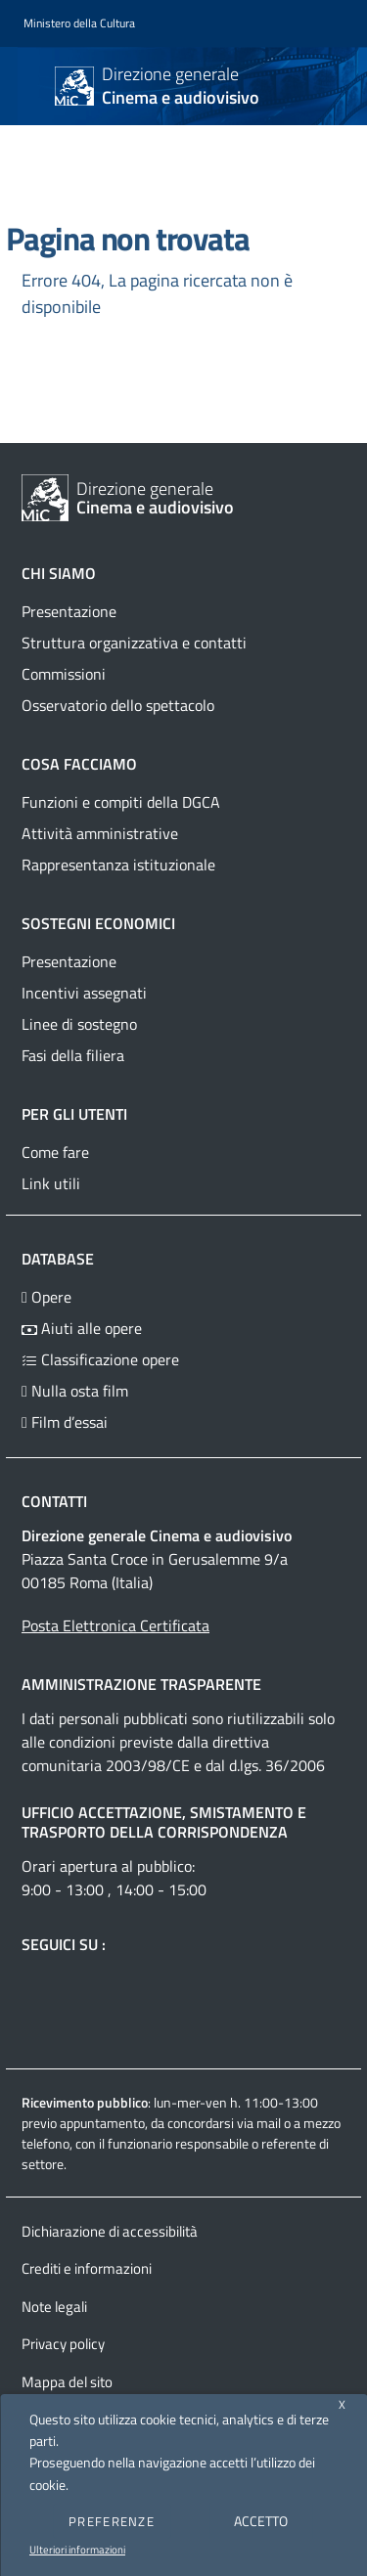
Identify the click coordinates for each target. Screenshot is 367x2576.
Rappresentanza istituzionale (118, 864)
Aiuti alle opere (82, 1328)
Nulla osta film (75, 1390)
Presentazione (69, 611)
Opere (46, 1297)
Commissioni (64, 674)
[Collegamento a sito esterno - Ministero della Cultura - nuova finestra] (79, 24)
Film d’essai (65, 1422)
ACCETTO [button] (261, 2520)
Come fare (55, 1152)
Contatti (54, 1501)
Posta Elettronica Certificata (115, 1625)
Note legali (54, 2306)
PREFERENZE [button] (112, 2521)
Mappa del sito (67, 2382)
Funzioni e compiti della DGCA (121, 802)
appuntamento (102, 2122)
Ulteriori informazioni (77, 2549)
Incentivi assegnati (84, 992)
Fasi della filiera (73, 1055)
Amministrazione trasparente (141, 1684)
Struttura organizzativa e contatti (134, 642)
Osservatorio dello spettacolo (118, 705)
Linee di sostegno (79, 1024)
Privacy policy (63, 2343)
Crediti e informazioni (87, 2268)
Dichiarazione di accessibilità (110, 2231)
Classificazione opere (100, 1359)
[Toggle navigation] (33, 84)
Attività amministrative (100, 833)
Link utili (51, 1183)
